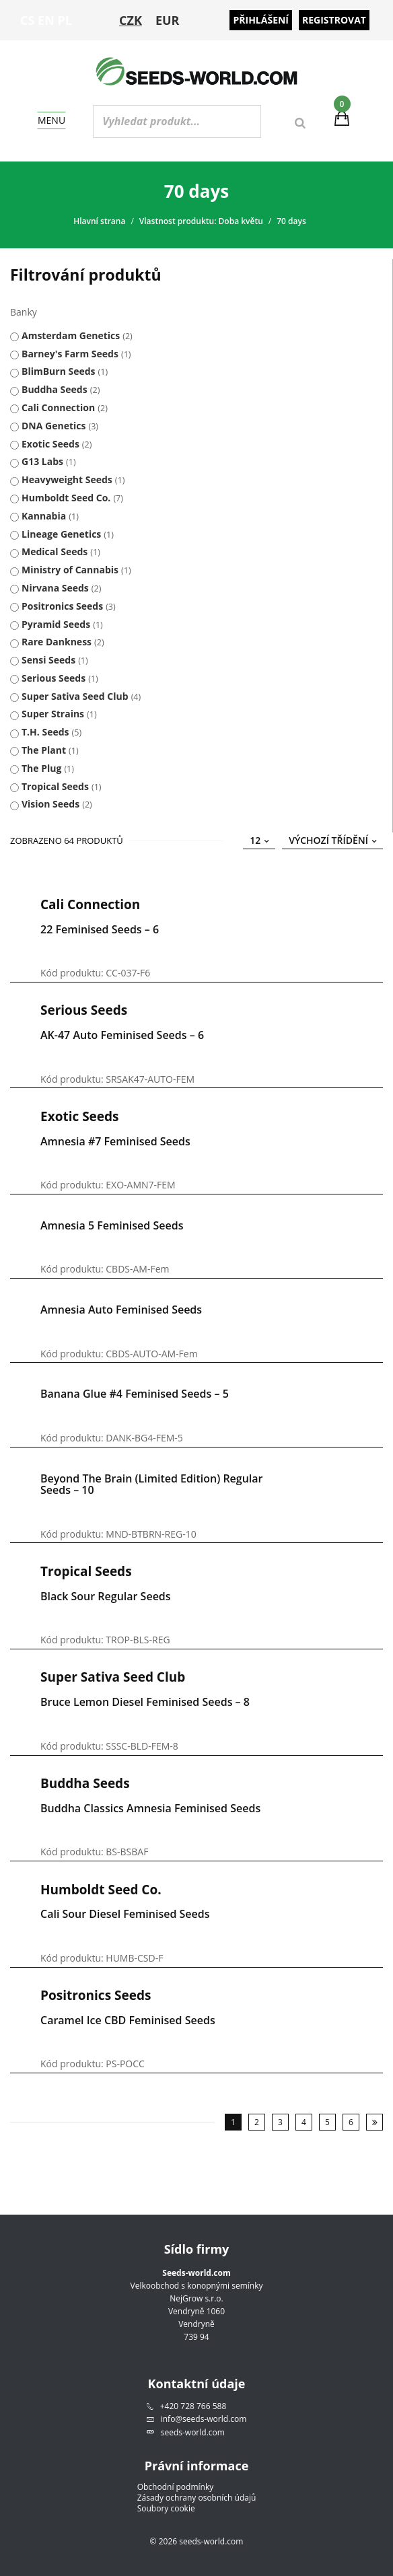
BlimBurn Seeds (59, 371)
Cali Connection (58, 407)
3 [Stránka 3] (280, 2122)
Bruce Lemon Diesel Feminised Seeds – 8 (145, 1701)
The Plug (41, 768)
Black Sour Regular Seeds (105, 1596)
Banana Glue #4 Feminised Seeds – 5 (134, 1393)
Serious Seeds (53, 678)
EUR (167, 20)
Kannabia (44, 515)
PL (65, 20)
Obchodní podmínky (175, 2487)
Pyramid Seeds (56, 624)
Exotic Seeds (50, 443)
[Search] (300, 123)
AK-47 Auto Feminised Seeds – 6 (122, 1035)
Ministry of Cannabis (70, 569)
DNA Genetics (53, 425)
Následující (374, 2122)
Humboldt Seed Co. (66, 497)
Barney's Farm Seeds (70, 353)
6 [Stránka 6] (351, 2122)
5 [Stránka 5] (327, 2122)
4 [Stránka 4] (303, 2122)
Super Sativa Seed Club (75, 696)
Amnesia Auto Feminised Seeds (121, 1309)
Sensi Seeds (48, 659)
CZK (130, 20)
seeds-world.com (193, 2432)
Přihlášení (261, 19)
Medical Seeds (54, 551)
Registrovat (334, 19)
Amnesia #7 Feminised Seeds (115, 1141)
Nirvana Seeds (55, 587)
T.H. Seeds (45, 731)
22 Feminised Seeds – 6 (99, 929)
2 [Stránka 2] (256, 2122)
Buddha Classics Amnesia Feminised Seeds (150, 1808)
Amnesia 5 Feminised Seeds (111, 1225)
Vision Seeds (50, 803)
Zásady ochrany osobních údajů (196, 2498)
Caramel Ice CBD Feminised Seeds (127, 2020)
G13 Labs (42, 461)
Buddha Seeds (54, 389)
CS (27, 20)
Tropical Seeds (55, 786)
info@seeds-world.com (204, 2419)
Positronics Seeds (62, 606)
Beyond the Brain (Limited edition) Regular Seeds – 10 (151, 1484)
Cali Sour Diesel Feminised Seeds (125, 1913)
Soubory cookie (166, 2508)
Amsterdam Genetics (71, 335)
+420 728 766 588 (193, 2406)
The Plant (44, 750)
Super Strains (53, 713)
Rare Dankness (57, 641)
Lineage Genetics (61, 534)
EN (46, 20)
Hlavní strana (99, 221)
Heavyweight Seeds (67, 479)
